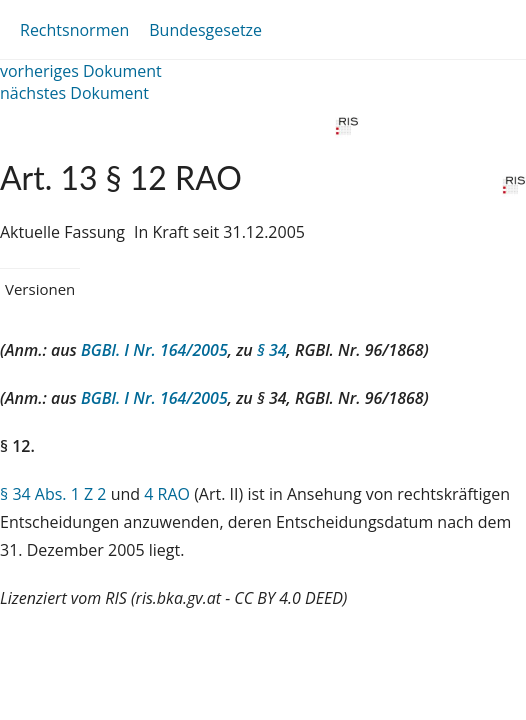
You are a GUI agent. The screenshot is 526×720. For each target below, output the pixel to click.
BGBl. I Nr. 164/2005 (154, 350)
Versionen (40, 289)
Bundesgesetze (205, 30)
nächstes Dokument (74, 93)
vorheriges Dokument (81, 71)
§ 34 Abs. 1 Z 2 (53, 494)
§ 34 (272, 350)
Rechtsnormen (74, 30)
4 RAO (167, 494)
